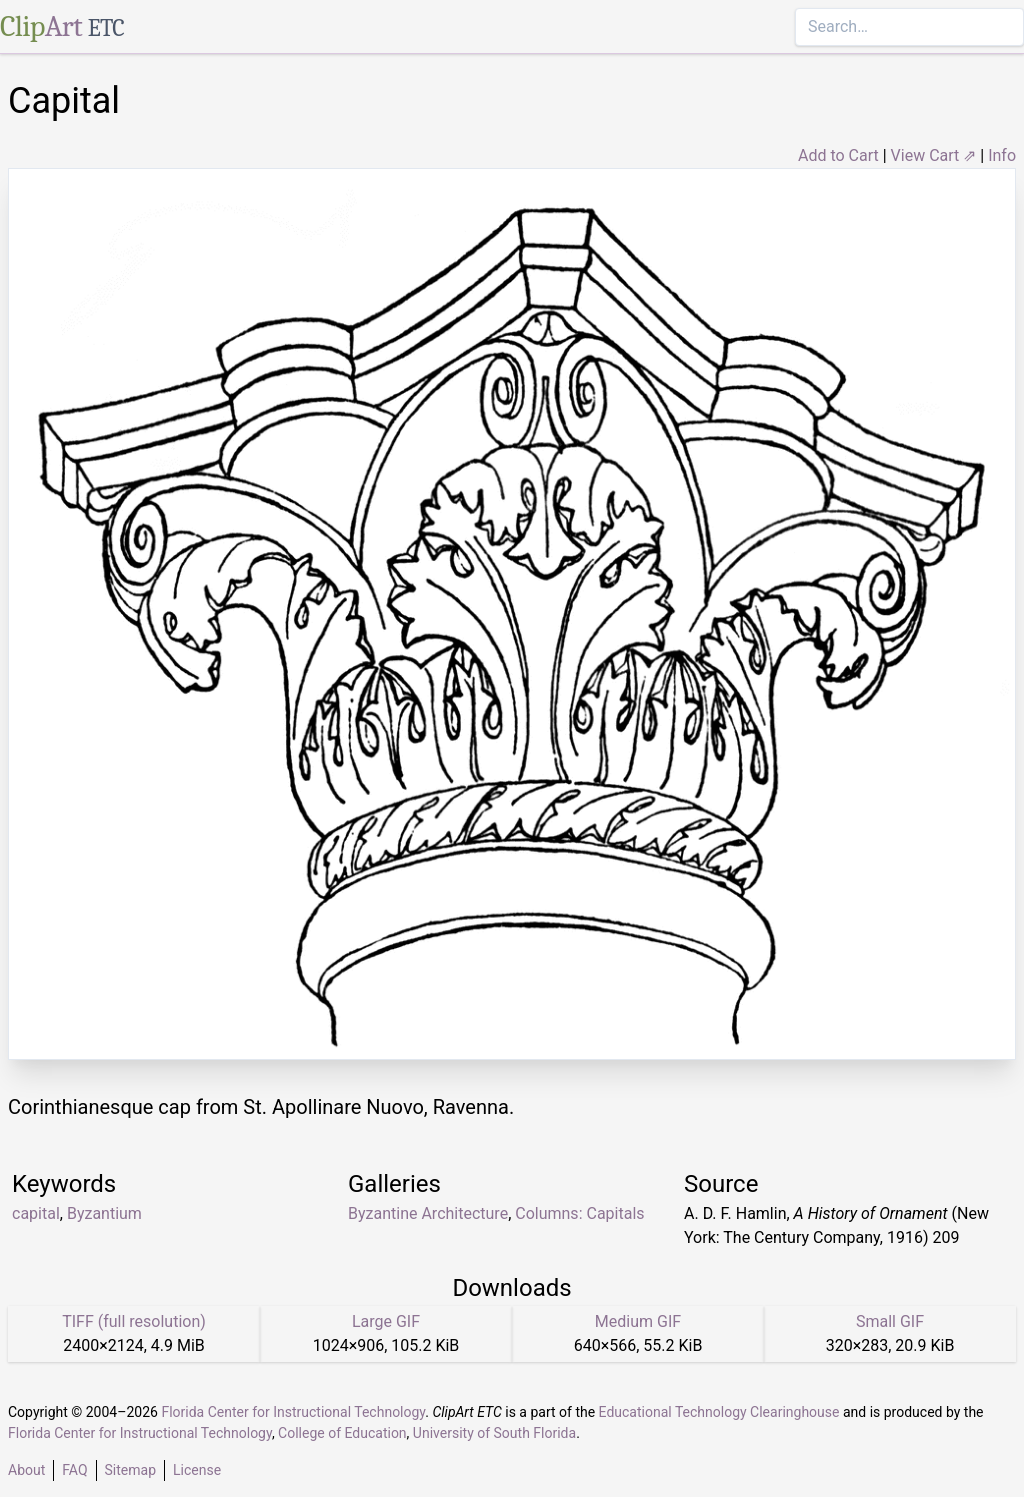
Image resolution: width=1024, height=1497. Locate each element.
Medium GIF (638, 1321)
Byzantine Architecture (428, 1213)
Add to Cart (838, 155)
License (197, 1470)
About (26, 1470)
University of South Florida (494, 1433)
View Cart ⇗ (934, 155)
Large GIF (386, 1321)
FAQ (74, 1470)
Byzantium (104, 1213)
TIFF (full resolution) (134, 1321)
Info (1002, 155)
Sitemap (130, 1470)
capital (36, 1213)
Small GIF (890, 1321)
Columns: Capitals (579, 1213)
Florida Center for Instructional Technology (293, 1412)
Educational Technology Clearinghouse (719, 1412)
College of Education (342, 1433)
